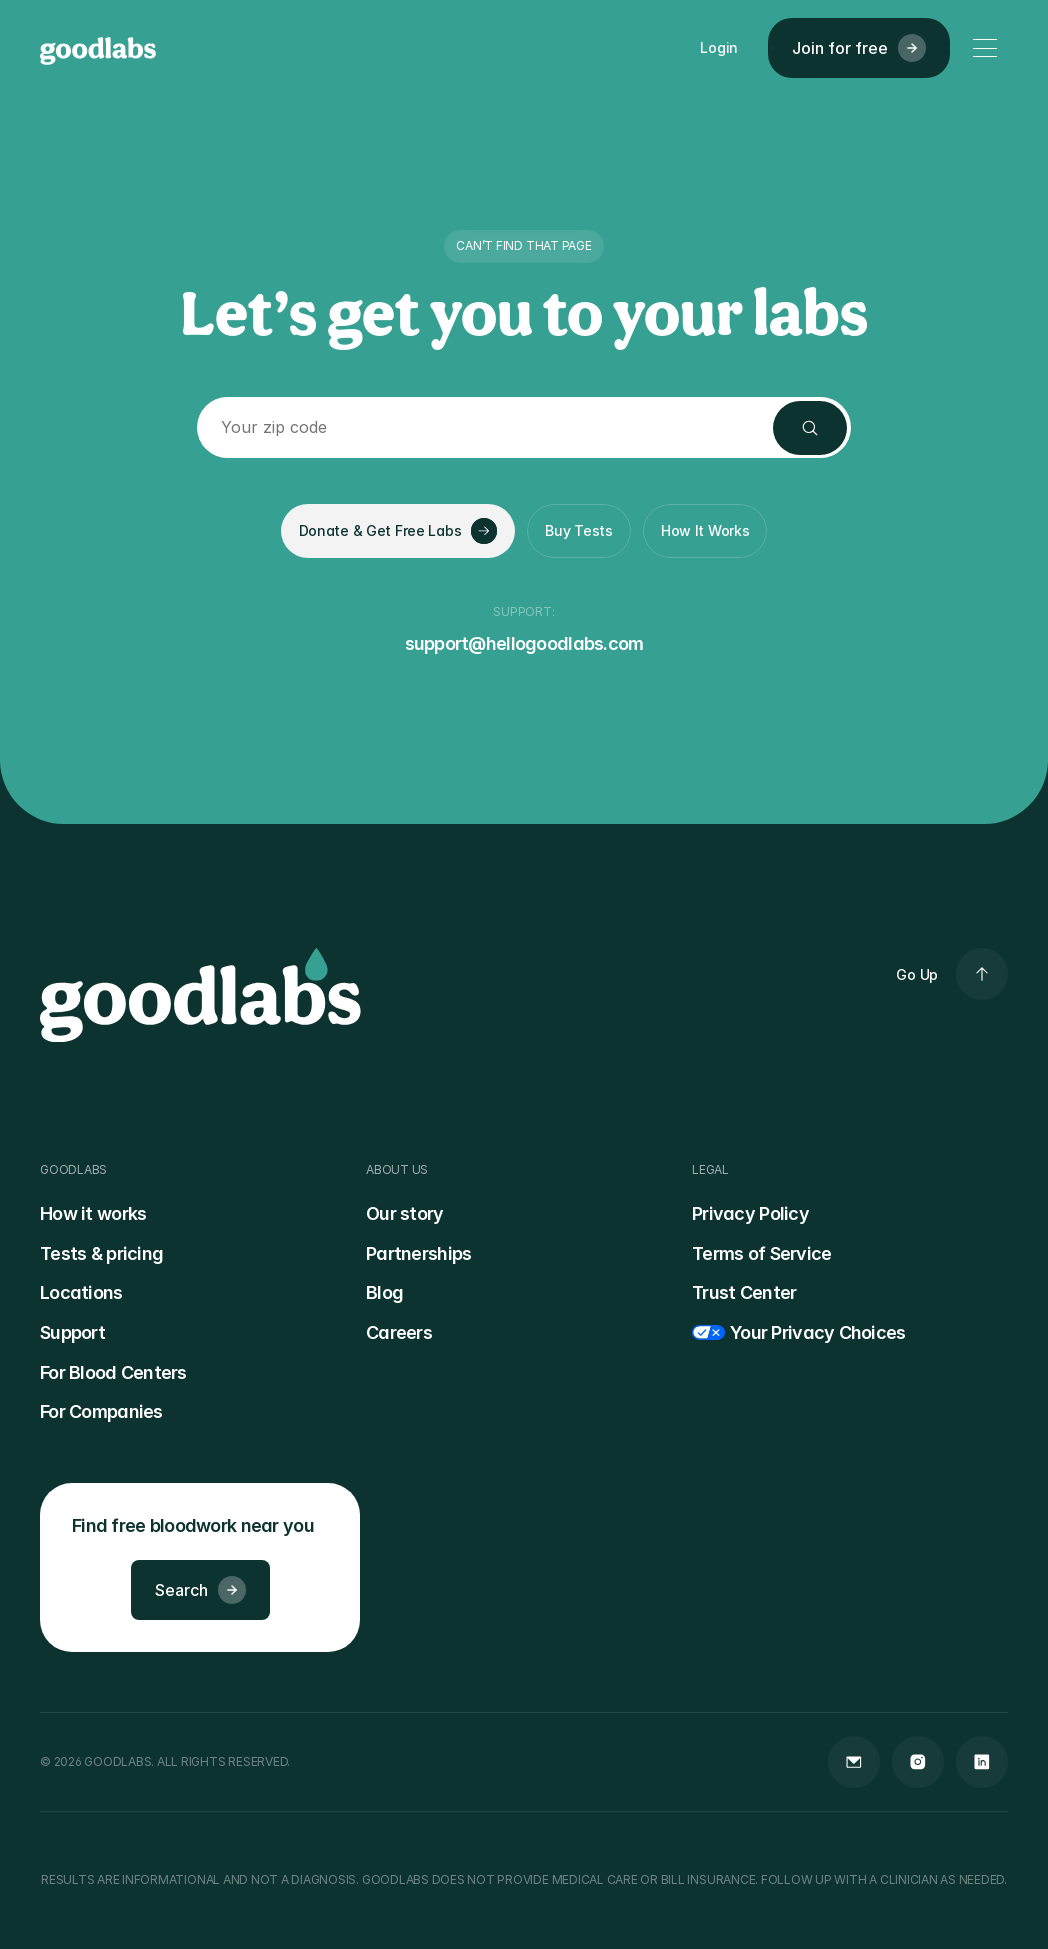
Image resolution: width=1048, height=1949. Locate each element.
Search (200, 1590)
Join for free (859, 48)
